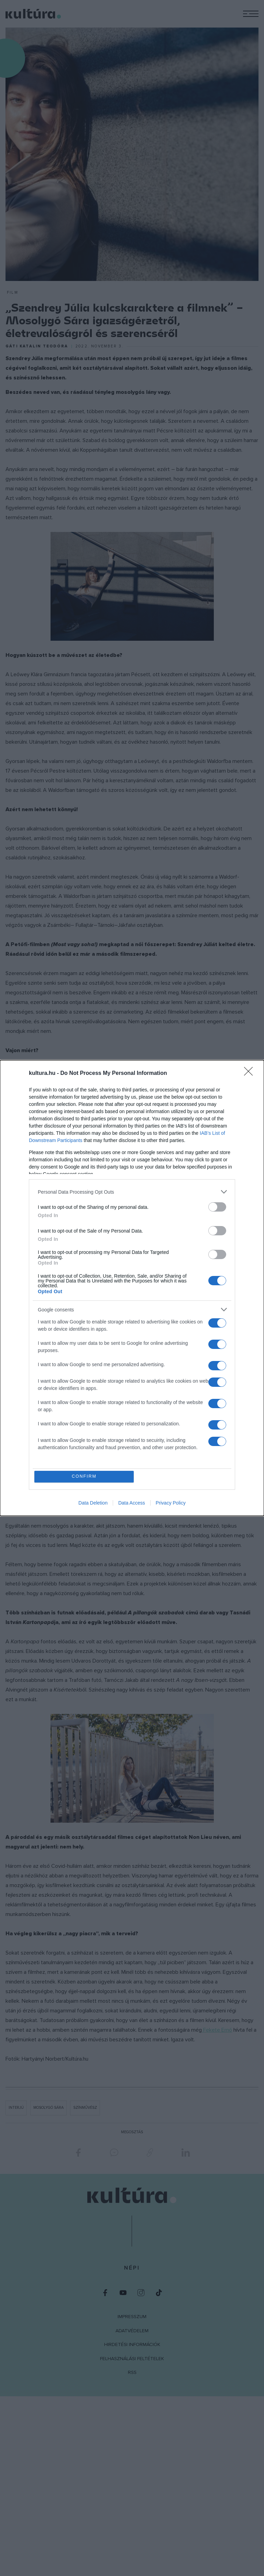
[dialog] (132, 1288)
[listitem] (132, 1191)
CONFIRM (85, 1476)
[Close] (250, 1073)
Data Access (131, 1503)
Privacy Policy (171, 1503)
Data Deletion (93, 1503)
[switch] (217, 1206)
